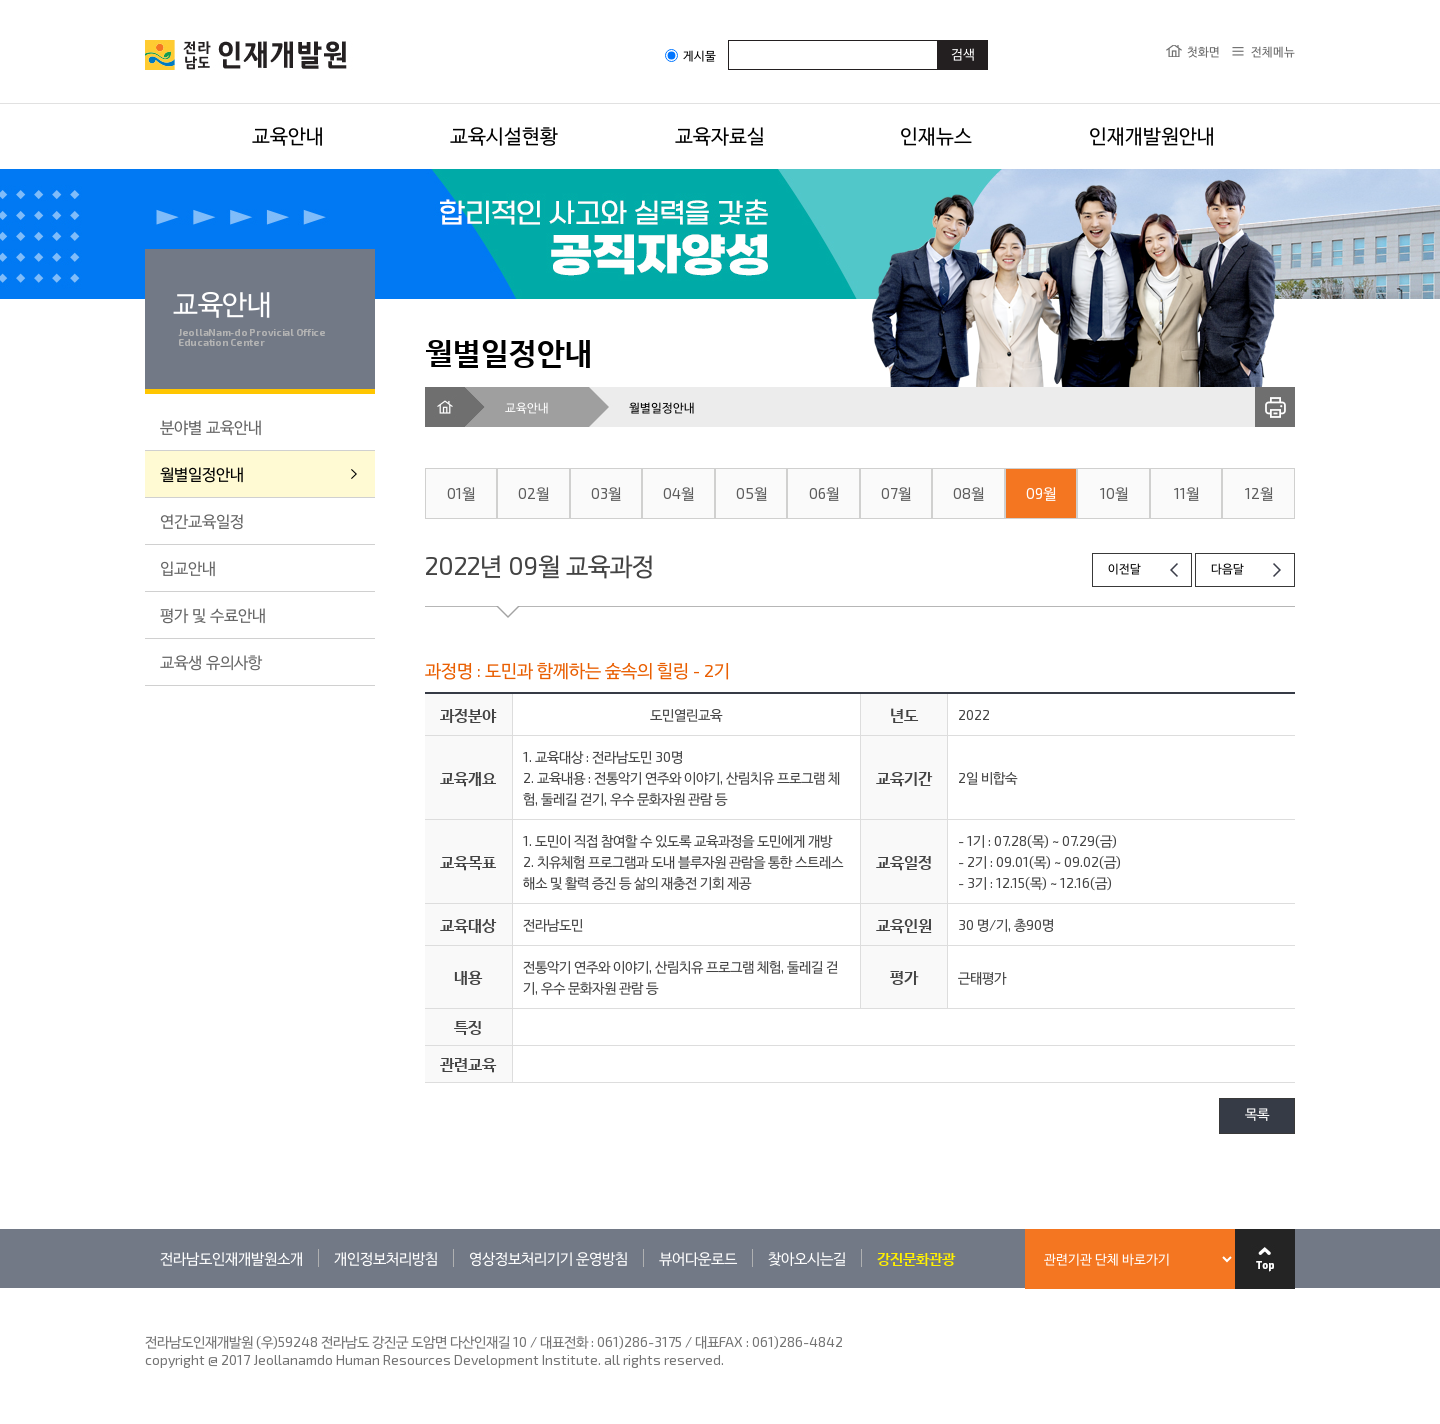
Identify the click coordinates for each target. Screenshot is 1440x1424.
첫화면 (1203, 51)
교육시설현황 (504, 135)
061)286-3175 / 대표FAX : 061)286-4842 (720, 1341)
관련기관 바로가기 (145, 1287)
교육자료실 (720, 135)
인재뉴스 (936, 135)
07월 (896, 493)
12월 (1259, 493)
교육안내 (288, 135)
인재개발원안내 (1152, 135)
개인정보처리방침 (386, 1258)
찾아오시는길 (807, 1258)
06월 (824, 493)
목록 (1257, 1115)
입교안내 (188, 567)
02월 (533, 493)
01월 (461, 493)
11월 (1186, 493)
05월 (751, 493)
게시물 (690, 55)
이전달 (1124, 569)
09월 (1041, 493)
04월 (678, 493)
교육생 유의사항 (211, 661)
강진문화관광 (916, 1258)
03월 (606, 493)
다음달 (1227, 569)
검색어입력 (728, 39)
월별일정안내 (202, 473)
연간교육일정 (202, 520)
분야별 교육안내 (211, 426)
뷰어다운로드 (698, 1258)
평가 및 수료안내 (213, 614)
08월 (968, 493)
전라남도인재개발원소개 (231, 1258)
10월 (1114, 493)
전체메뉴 (1273, 51)
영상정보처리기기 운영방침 (548, 1258)
